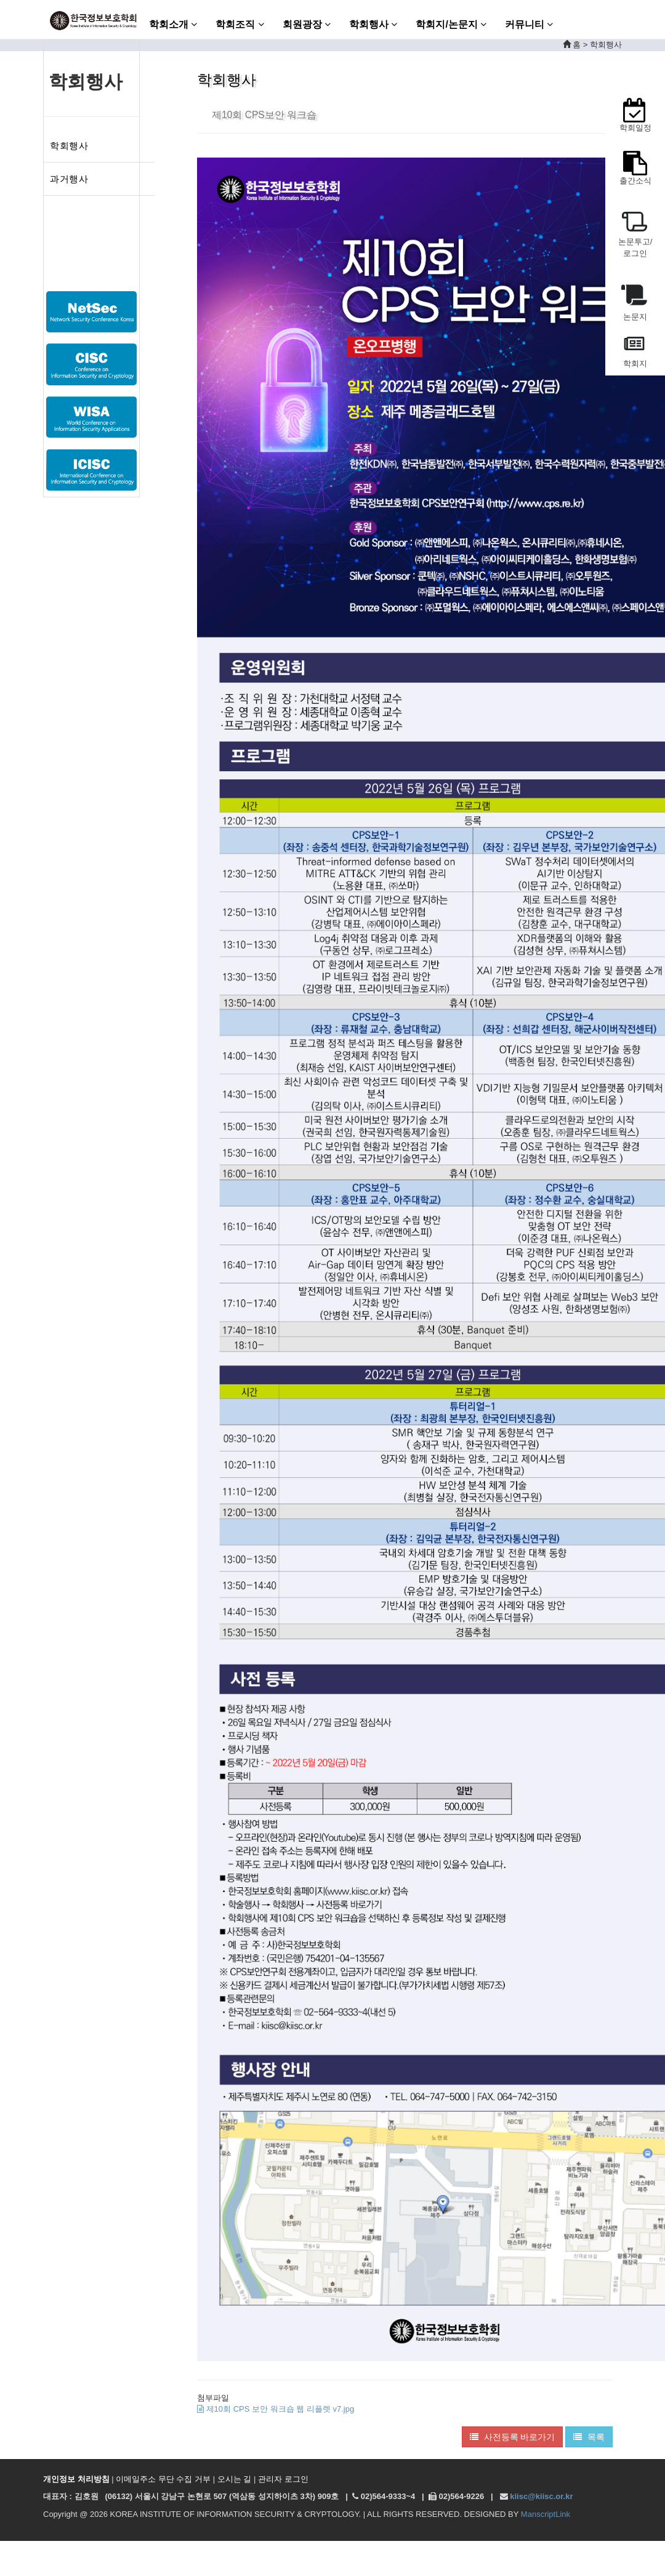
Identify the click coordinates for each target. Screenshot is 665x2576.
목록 (589, 2437)
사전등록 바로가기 (512, 2437)
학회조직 (240, 24)
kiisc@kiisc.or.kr (541, 2496)
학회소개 (173, 24)
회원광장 (307, 24)
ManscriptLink (545, 2514)
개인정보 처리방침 (76, 2479)
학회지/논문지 (451, 24)
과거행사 (69, 179)
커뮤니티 (529, 24)
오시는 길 (234, 2479)
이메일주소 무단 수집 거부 (163, 2479)
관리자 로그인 (283, 2479)
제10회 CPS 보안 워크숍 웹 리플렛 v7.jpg (275, 2408)
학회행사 (373, 24)
